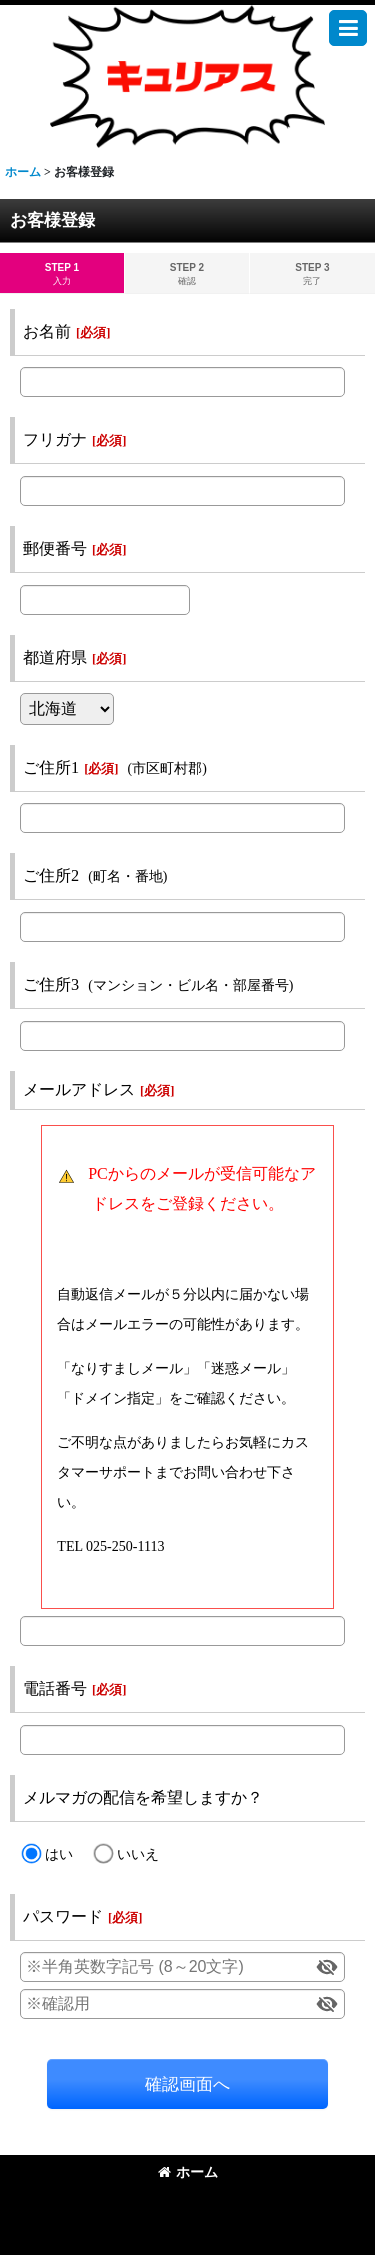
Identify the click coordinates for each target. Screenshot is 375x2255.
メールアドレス (79, 1089)
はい (59, 1854)
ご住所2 (51, 875)
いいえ (138, 1854)
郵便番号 (55, 548)
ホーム (188, 2172)
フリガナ (55, 439)
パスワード (63, 1916)
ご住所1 (51, 767)
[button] (348, 28)
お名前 (47, 331)
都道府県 (55, 657)
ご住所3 (51, 984)
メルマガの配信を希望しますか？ (143, 1797)
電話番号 (55, 1688)
